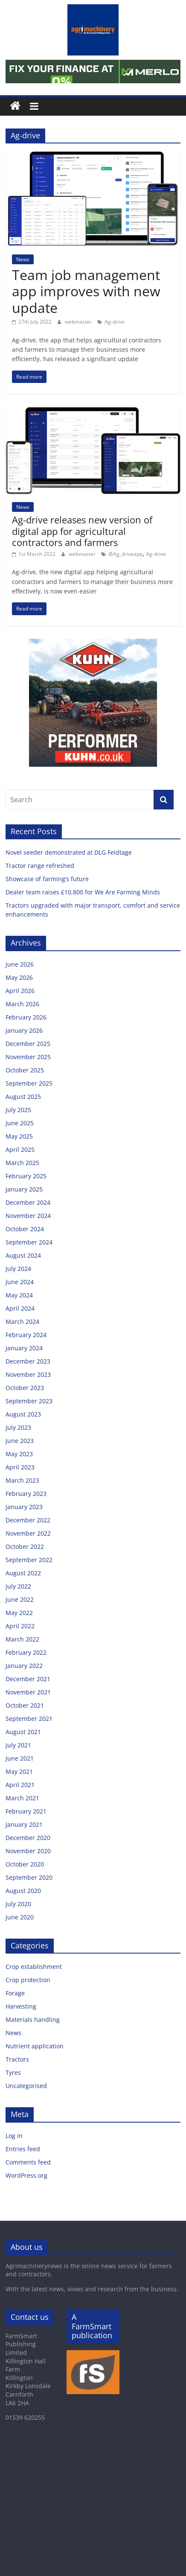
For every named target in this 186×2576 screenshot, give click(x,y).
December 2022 (28, 1520)
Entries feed (23, 2149)
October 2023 (25, 1388)
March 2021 (22, 1798)
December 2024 (28, 1202)
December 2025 (28, 1044)
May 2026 (19, 977)
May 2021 (19, 1771)
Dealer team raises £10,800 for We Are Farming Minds (83, 892)
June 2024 (20, 1282)
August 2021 (23, 1732)
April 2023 (20, 1467)
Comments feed (28, 2162)
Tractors (17, 2059)
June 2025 (20, 1123)
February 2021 (26, 1811)
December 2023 (28, 1361)
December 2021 (28, 1679)
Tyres (13, 2072)
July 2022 (18, 1586)
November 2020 (28, 1851)
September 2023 (29, 1401)
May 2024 (19, 1295)
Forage (15, 1993)
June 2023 (20, 1441)
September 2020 (29, 1877)
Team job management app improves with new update (86, 291)
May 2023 (19, 1454)
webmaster (79, 321)
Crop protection (28, 1980)
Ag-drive (115, 321)
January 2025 (24, 1189)
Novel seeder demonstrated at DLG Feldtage (69, 852)
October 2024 (25, 1229)
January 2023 (24, 1507)
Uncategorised (26, 2086)
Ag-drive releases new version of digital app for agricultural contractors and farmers (82, 531)
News (22, 259)
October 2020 (25, 1864)
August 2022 (23, 1573)
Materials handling (33, 2019)
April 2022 (20, 1626)
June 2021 (20, 1758)
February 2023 (26, 1494)
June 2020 (20, 1917)
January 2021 (24, 1824)
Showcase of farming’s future (47, 879)
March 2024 (22, 1321)
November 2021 (28, 1692)
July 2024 (18, 1269)
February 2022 (26, 1652)
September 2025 (29, 1083)
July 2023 (18, 1427)
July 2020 (18, 1904)
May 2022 (19, 1613)
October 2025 (25, 1070)
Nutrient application (35, 2046)
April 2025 (20, 1149)
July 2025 (18, 1110)
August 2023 (23, 1414)
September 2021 (29, 1718)
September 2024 (29, 1242)
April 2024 (20, 1308)
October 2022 (25, 1546)
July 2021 (18, 1745)
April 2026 (20, 991)
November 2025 (28, 1057)
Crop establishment (34, 1967)
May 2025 (19, 1136)
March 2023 (22, 1480)
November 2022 (28, 1533)
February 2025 (26, 1176)
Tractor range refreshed (40, 866)
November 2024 (28, 1216)
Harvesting (21, 2006)
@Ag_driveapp (125, 554)
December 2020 (28, 1838)
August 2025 (23, 1096)
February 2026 (26, 1017)
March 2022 (22, 1639)
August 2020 (23, 1891)
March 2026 (22, 1004)
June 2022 (20, 1599)
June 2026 (20, 964)
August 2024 (23, 1255)
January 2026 (24, 1030)
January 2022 (24, 1666)
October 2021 (25, 1705)
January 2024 (24, 1348)
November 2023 (28, 1374)
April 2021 (20, 1785)
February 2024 (26, 1335)
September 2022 (29, 1560)
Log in (14, 2136)
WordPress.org (26, 2175)
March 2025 (22, 1163)
